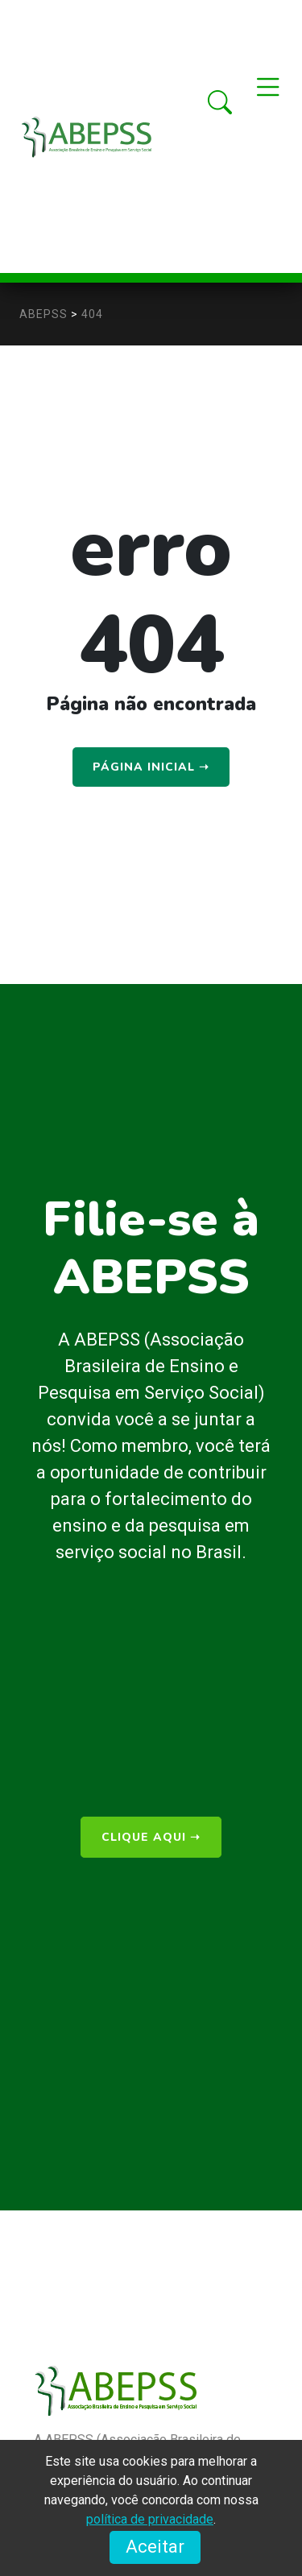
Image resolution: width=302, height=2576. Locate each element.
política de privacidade (149, 2519)
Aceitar (155, 2547)
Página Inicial (151, 767)
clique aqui (151, 1837)
